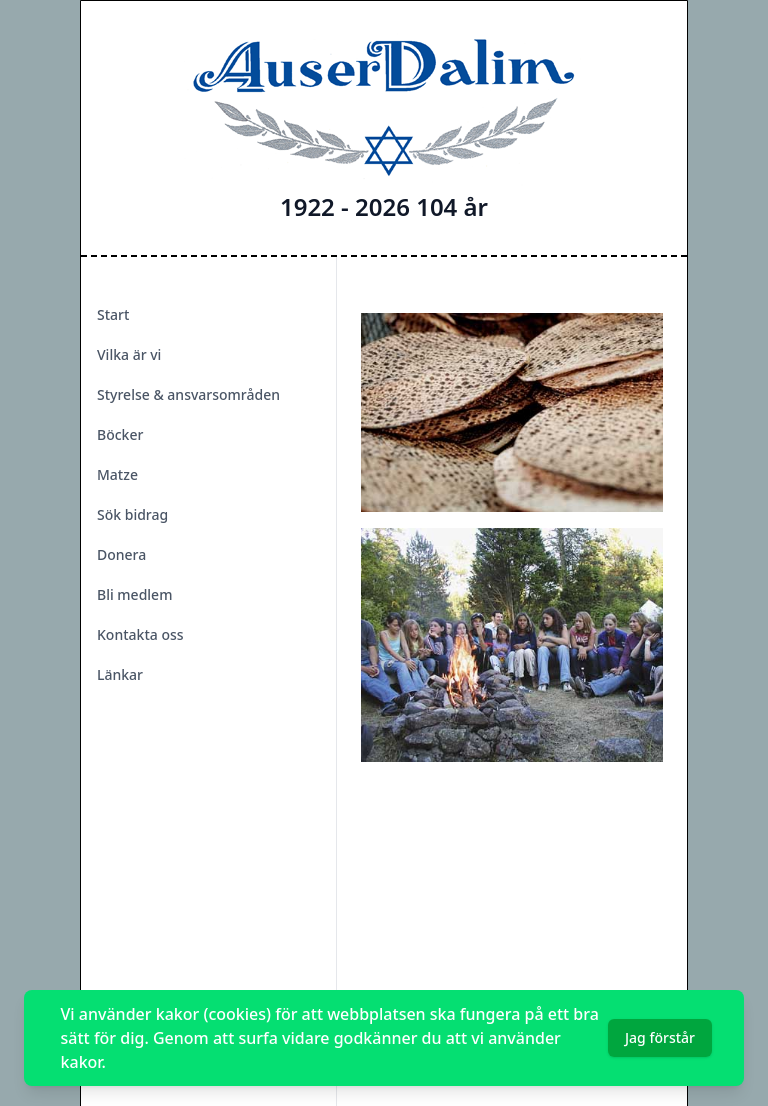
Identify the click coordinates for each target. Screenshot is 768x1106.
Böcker (120, 434)
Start (113, 314)
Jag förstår (660, 1037)
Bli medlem (134, 594)
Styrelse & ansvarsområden (188, 394)
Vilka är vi (129, 354)
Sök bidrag (132, 514)
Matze (117, 474)
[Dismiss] (728, 1038)
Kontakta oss (140, 634)
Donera (121, 554)
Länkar (120, 674)
